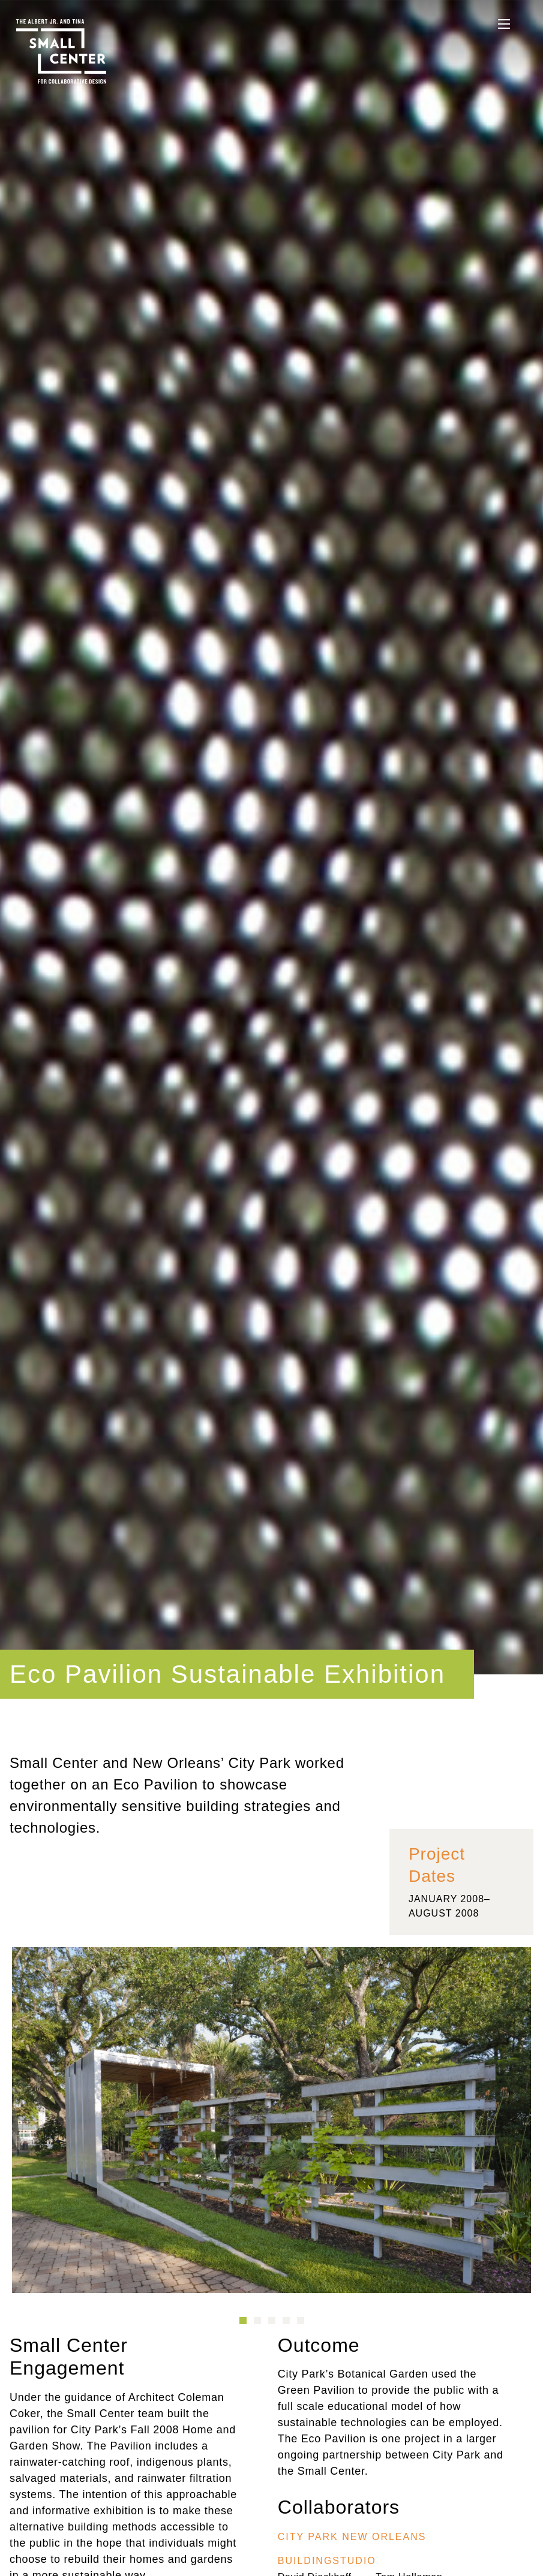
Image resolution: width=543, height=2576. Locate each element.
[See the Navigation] (504, 24)
